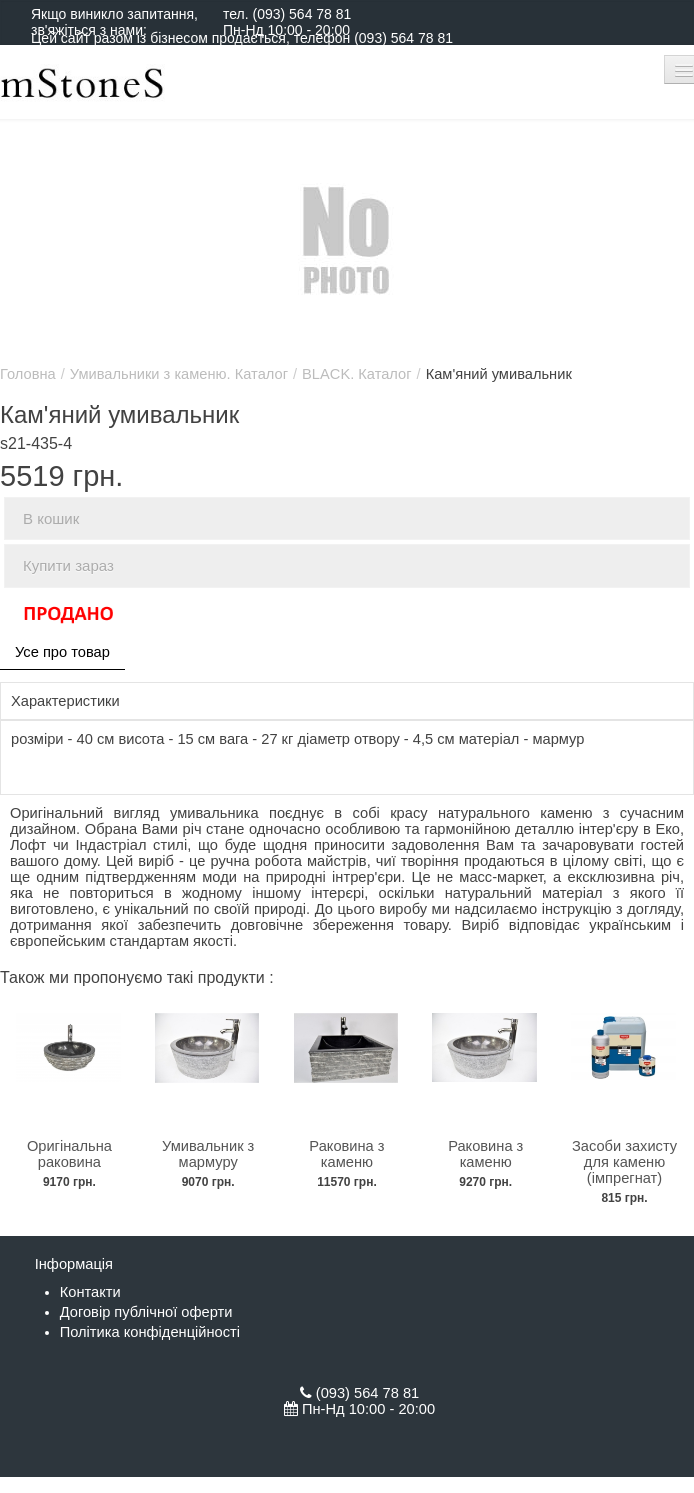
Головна (28, 374)
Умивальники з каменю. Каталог (179, 374)
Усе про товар (62, 652)
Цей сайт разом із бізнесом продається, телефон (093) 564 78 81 (242, 38)
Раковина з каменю (346, 1154)
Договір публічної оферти (146, 1312)
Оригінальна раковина (69, 1154)
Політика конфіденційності (150, 1332)
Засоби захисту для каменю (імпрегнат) (624, 1162)
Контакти (90, 1292)
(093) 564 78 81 (301, 14)
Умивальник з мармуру (208, 1154)
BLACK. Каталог (357, 374)
